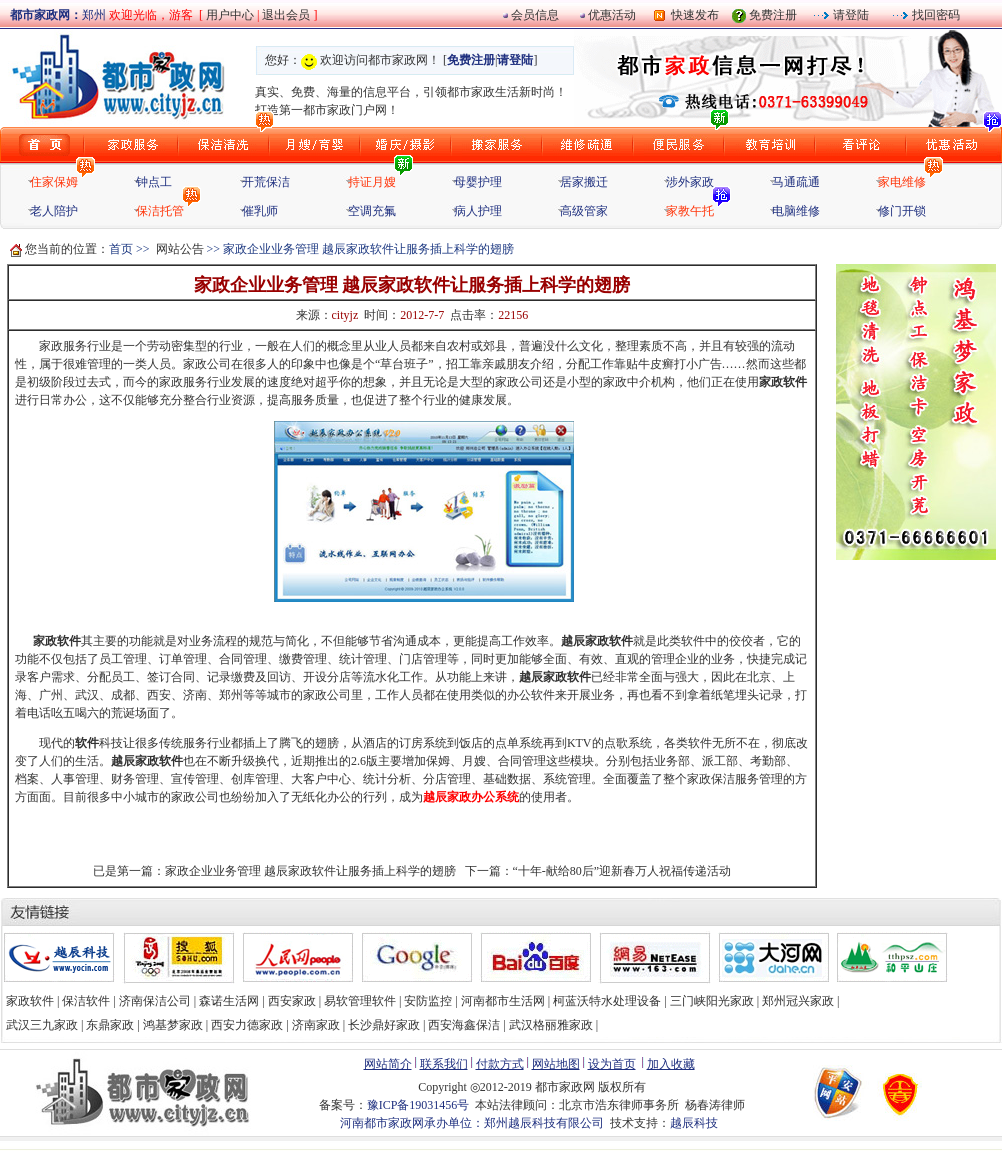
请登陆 (849, 15)
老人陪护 (54, 211)
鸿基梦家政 (173, 1025)
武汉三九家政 (42, 1025)
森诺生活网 (229, 1001)
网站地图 (556, 1064)
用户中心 (230, 15)
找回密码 (934, 15)
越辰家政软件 (597, 641)
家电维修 (902, 182)
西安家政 (292, 1001)
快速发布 (692, 15)
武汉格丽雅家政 (551, 1025)
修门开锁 (902, 211)
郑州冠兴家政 (798, 1001)
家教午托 (690, 211)
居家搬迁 (584, 182)
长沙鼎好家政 (384, 1025)
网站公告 (180, 249)
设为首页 (612, 1064)
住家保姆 (54, 182)
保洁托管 (160, 211)
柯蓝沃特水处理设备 (607, 1001)
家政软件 (783, 382)
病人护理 (478, 211)
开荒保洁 (266, 182)
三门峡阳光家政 (712, 1001)
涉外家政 (690, 182)
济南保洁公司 (155, 1001)
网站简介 (388, 1064)
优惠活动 (612, 15)
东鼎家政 (110, 1025)
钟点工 (154, 182)
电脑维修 (796, 211)
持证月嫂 (372, 182)
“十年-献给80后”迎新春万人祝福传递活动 (622, 871)
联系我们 (444, 1064)
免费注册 (773, 15)
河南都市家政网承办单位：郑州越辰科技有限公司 (472, 1123)
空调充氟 (372, 211)
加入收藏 (671, 1064)
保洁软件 (86, 1001)
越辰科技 (694, 1123)
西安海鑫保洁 (464, 1025)
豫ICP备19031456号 (418, 1105)
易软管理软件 (360, 1001)
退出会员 (287, 15)
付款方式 (500, 1064)
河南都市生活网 (503, 1001)
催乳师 (260, 211)
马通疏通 (796, 182)
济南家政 (316, 1025)
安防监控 (428, 1001)
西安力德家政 (247, 1025)
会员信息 (535, 15)
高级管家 (584, 211)
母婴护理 (478, 182)
